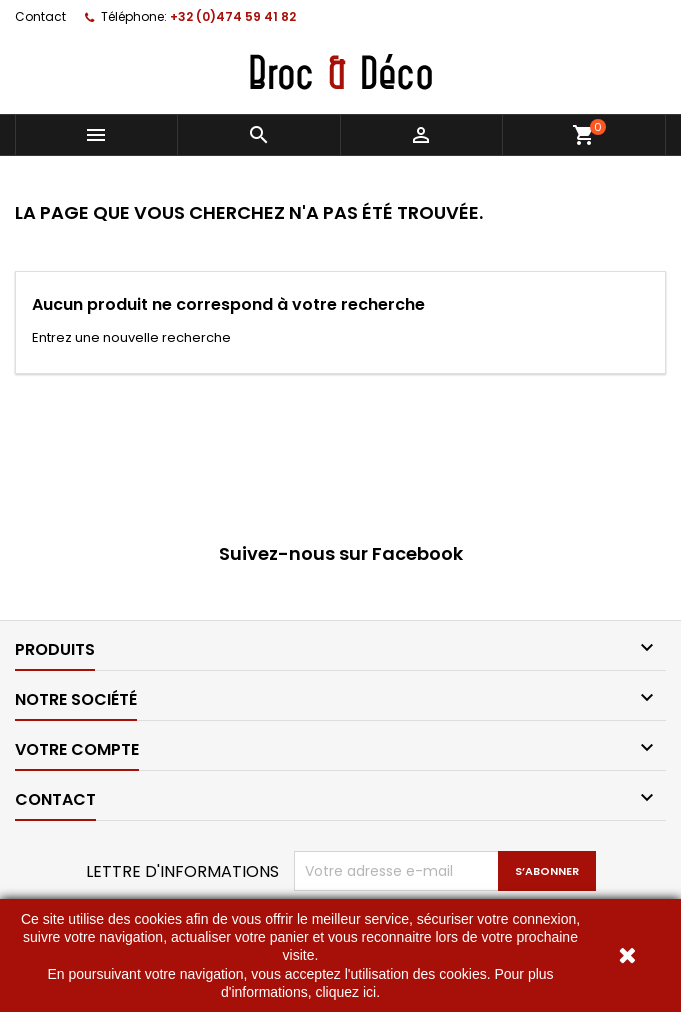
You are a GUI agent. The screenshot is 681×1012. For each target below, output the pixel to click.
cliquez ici (345, 992)
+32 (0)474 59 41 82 (233, 16)
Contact (40, 16)
